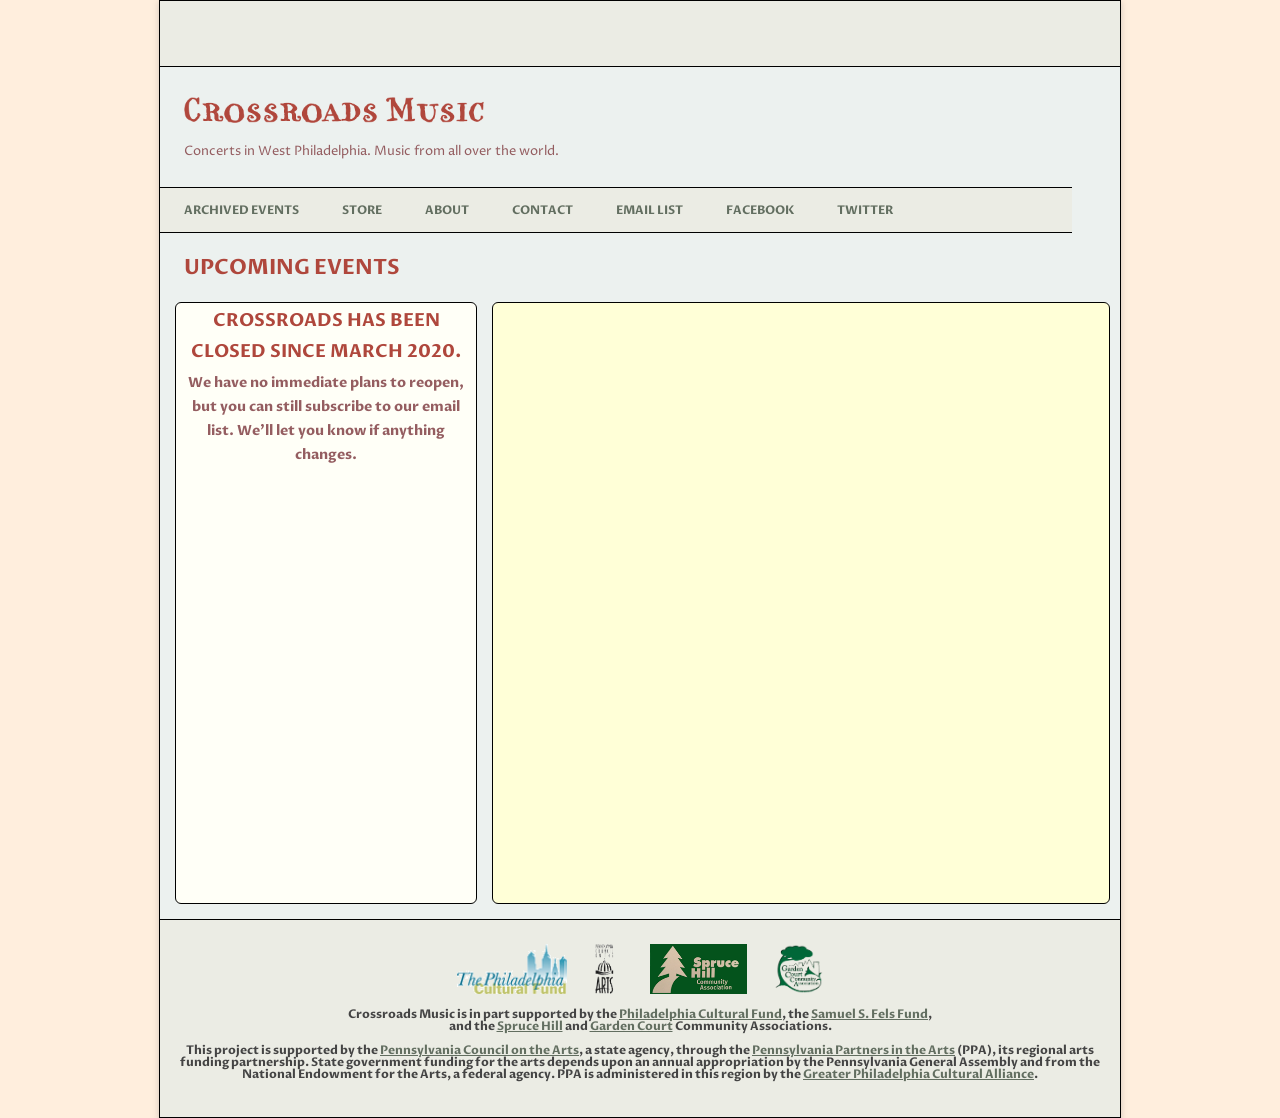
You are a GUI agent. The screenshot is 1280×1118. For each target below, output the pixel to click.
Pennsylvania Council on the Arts (479, 1050)
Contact (542, 210)
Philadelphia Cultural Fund (700, 1014)
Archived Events (241, 210)
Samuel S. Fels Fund (869, 1014)
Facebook (760, 210)
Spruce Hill (530, 1026)
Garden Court (631, 1026)
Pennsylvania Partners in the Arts (853, 1050)
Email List (649, 210)
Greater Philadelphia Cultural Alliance (918, 1074)
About (447, 210)
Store (362, 210)
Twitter (865, 210)
